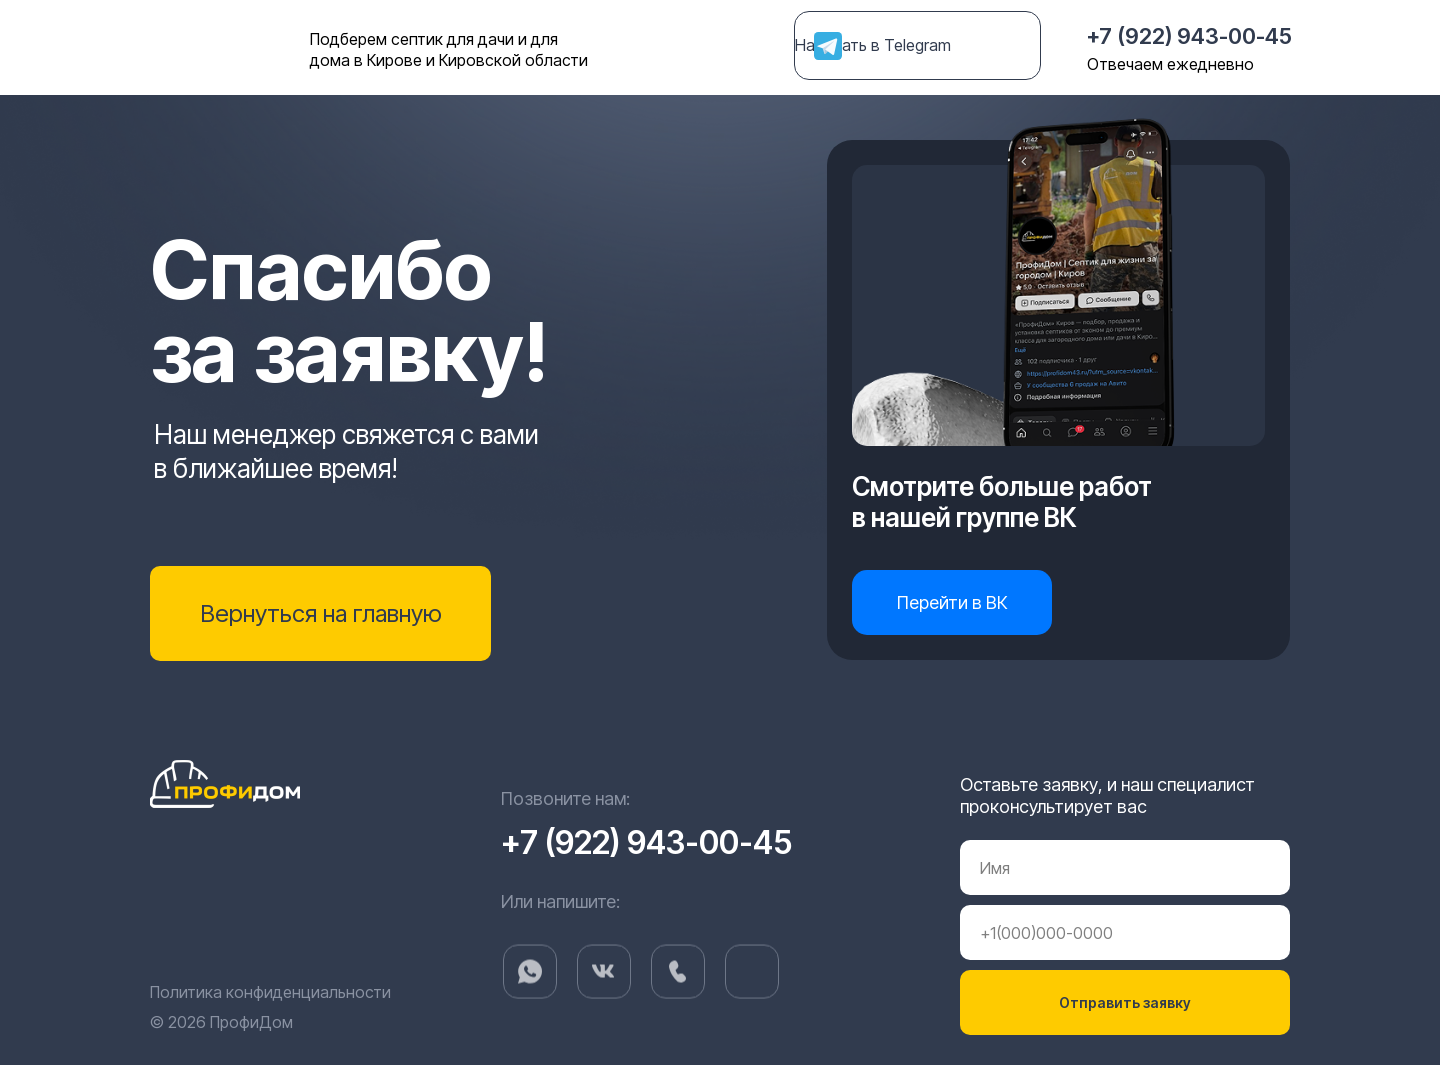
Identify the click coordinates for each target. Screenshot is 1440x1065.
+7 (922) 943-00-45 (1189, 36)
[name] (1125, 867)
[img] (752, 997)
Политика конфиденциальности (270, 992)
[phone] (1125, 932)
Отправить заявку (1125, 1002)
